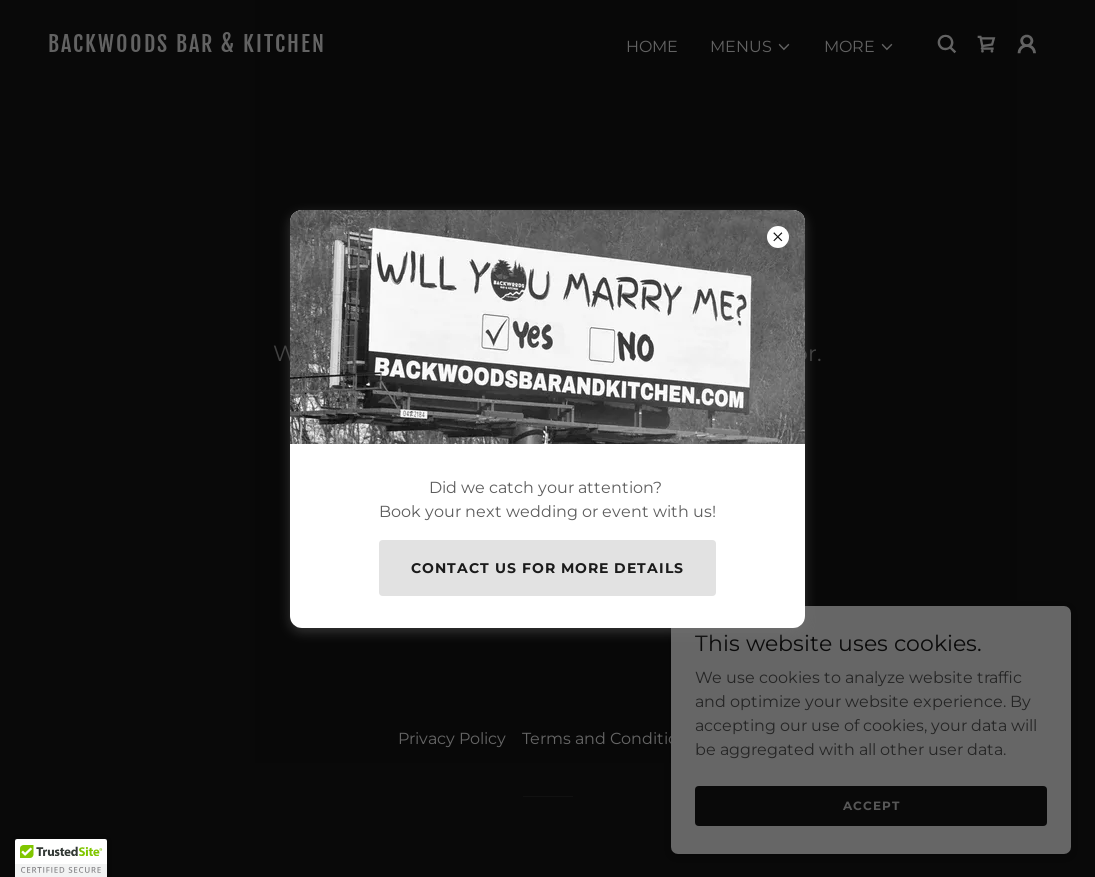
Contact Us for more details (547, 568)
